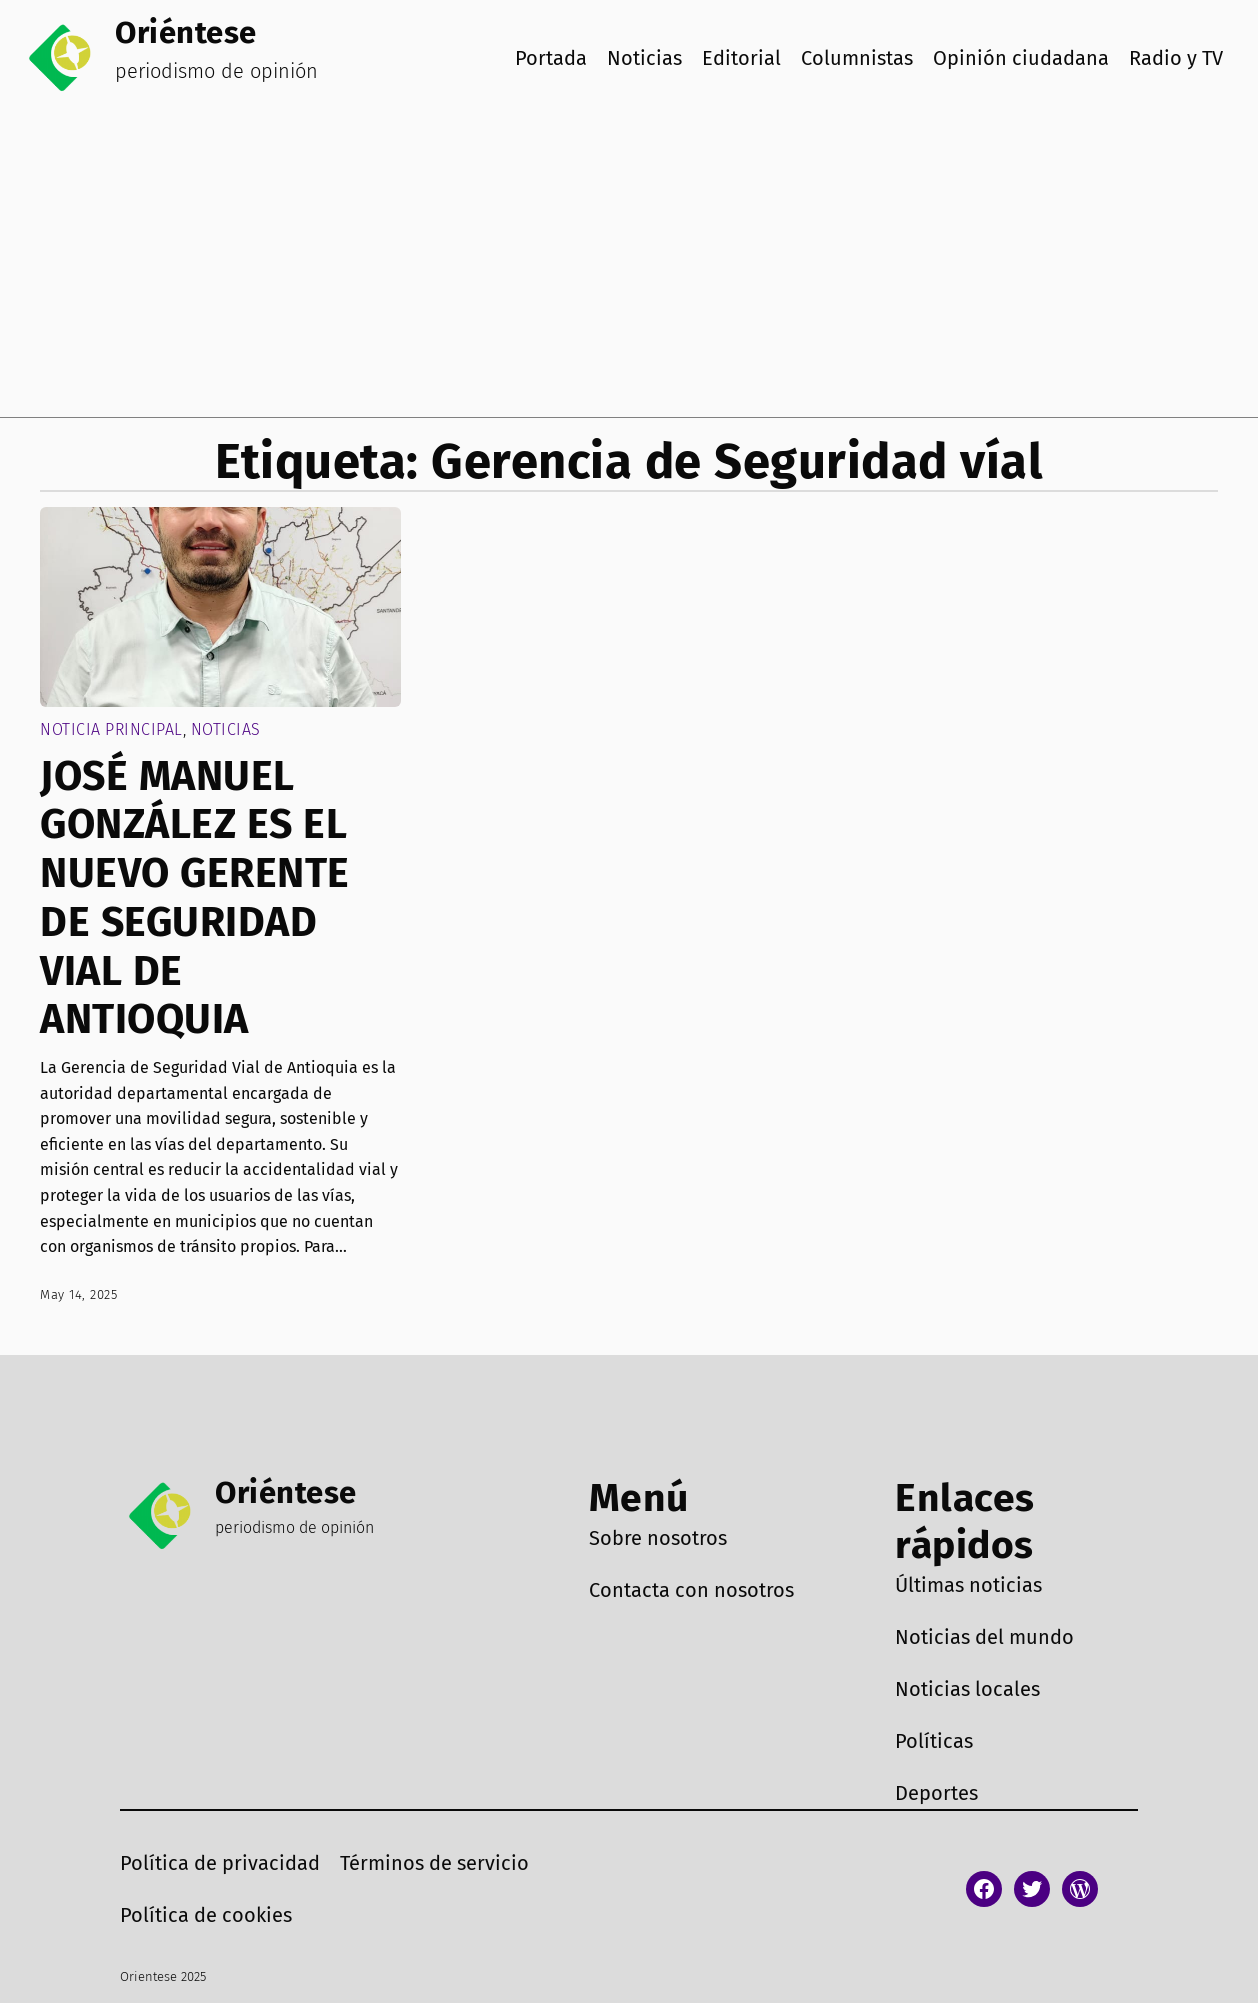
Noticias (226, 729)
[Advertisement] (629, 267)
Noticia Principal (111, 729)
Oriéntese (186, 32)
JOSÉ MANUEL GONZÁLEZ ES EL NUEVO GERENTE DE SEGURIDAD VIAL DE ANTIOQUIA (195, 899)
